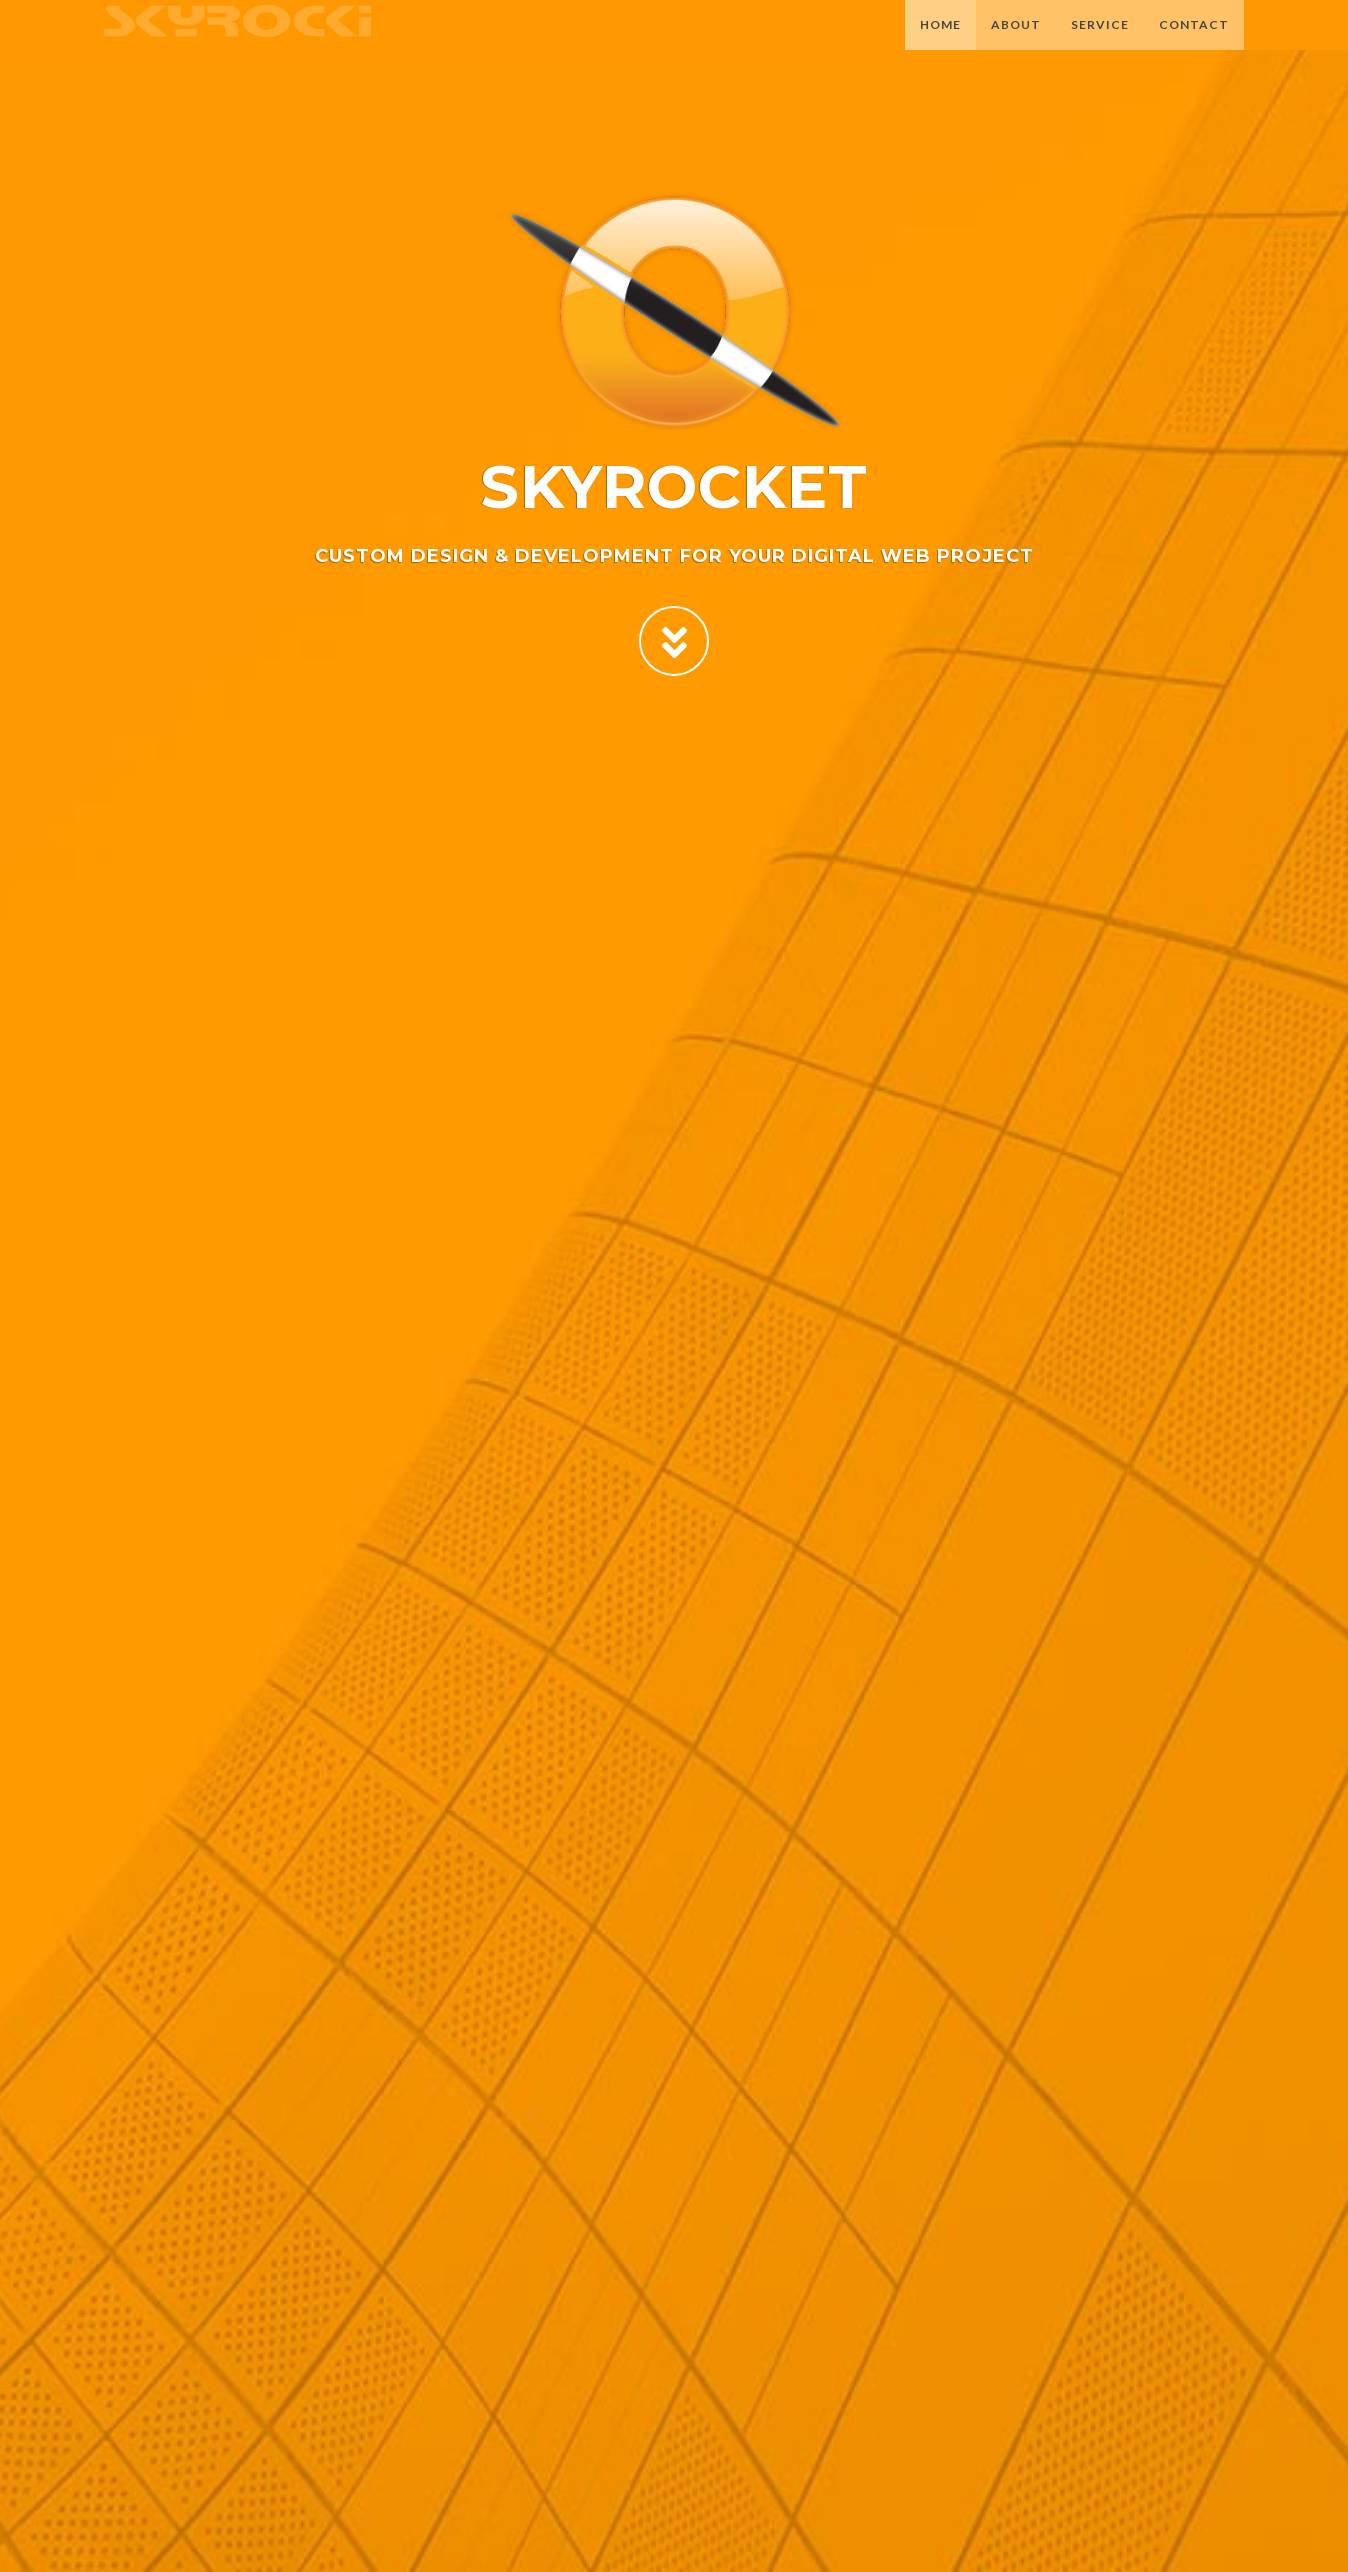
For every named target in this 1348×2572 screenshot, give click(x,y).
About (1016, 44)
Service (1100, 44)
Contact (1194, 44)
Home (940, 44)
